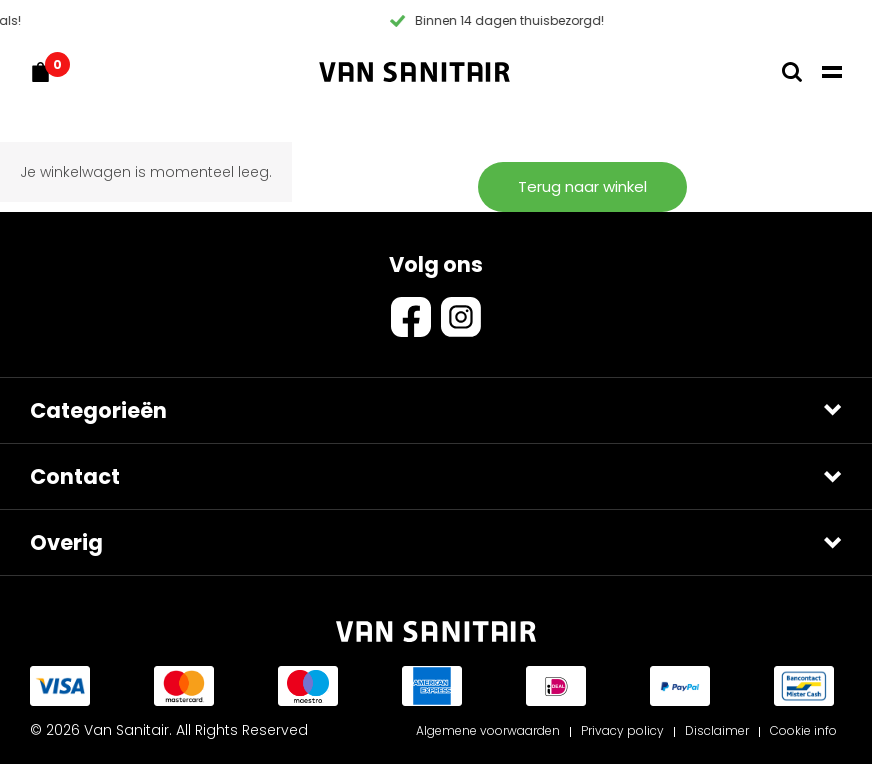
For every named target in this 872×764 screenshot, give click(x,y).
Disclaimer (717, 730)
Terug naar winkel (582, 186)
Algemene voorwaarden (488, 730)
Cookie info (803, 730)
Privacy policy (622, 730)
